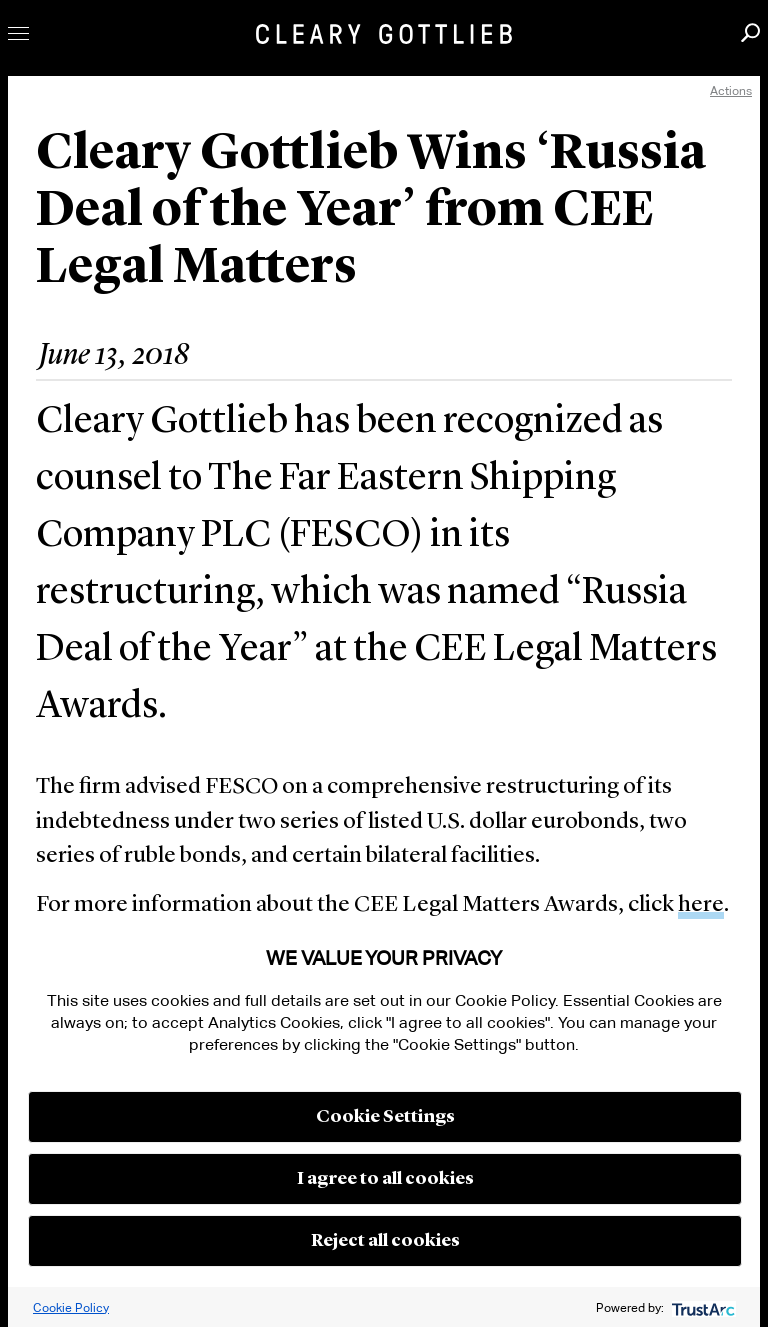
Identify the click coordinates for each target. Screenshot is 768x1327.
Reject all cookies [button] (385, 1241)
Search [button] (750, 32)
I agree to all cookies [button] (385, 1179)
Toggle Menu (18, 33)
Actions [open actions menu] (731, 90)
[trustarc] (701, 1307)
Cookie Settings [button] (385, 1117)
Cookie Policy (71, 1307)
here (701, 905)
